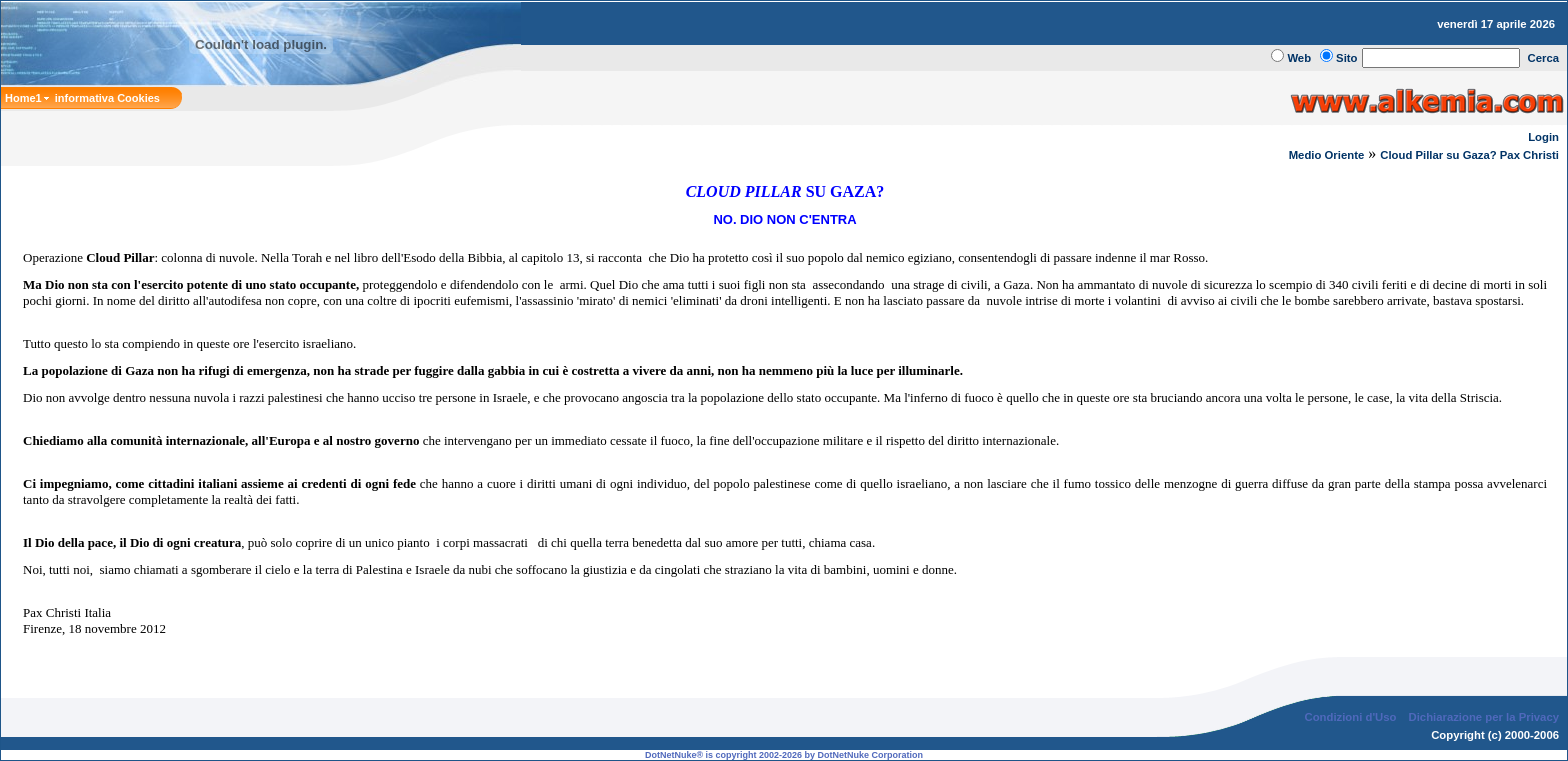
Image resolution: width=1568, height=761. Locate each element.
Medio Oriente (1327, 155)
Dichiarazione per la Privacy (1484, 717)
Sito (1346, 58)
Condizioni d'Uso (1350, 717)
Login (1543, 137)
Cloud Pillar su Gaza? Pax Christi (1469, 155)
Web (1299, 58)
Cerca (1544, 58)
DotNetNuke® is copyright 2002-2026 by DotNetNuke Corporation (784, 755)
